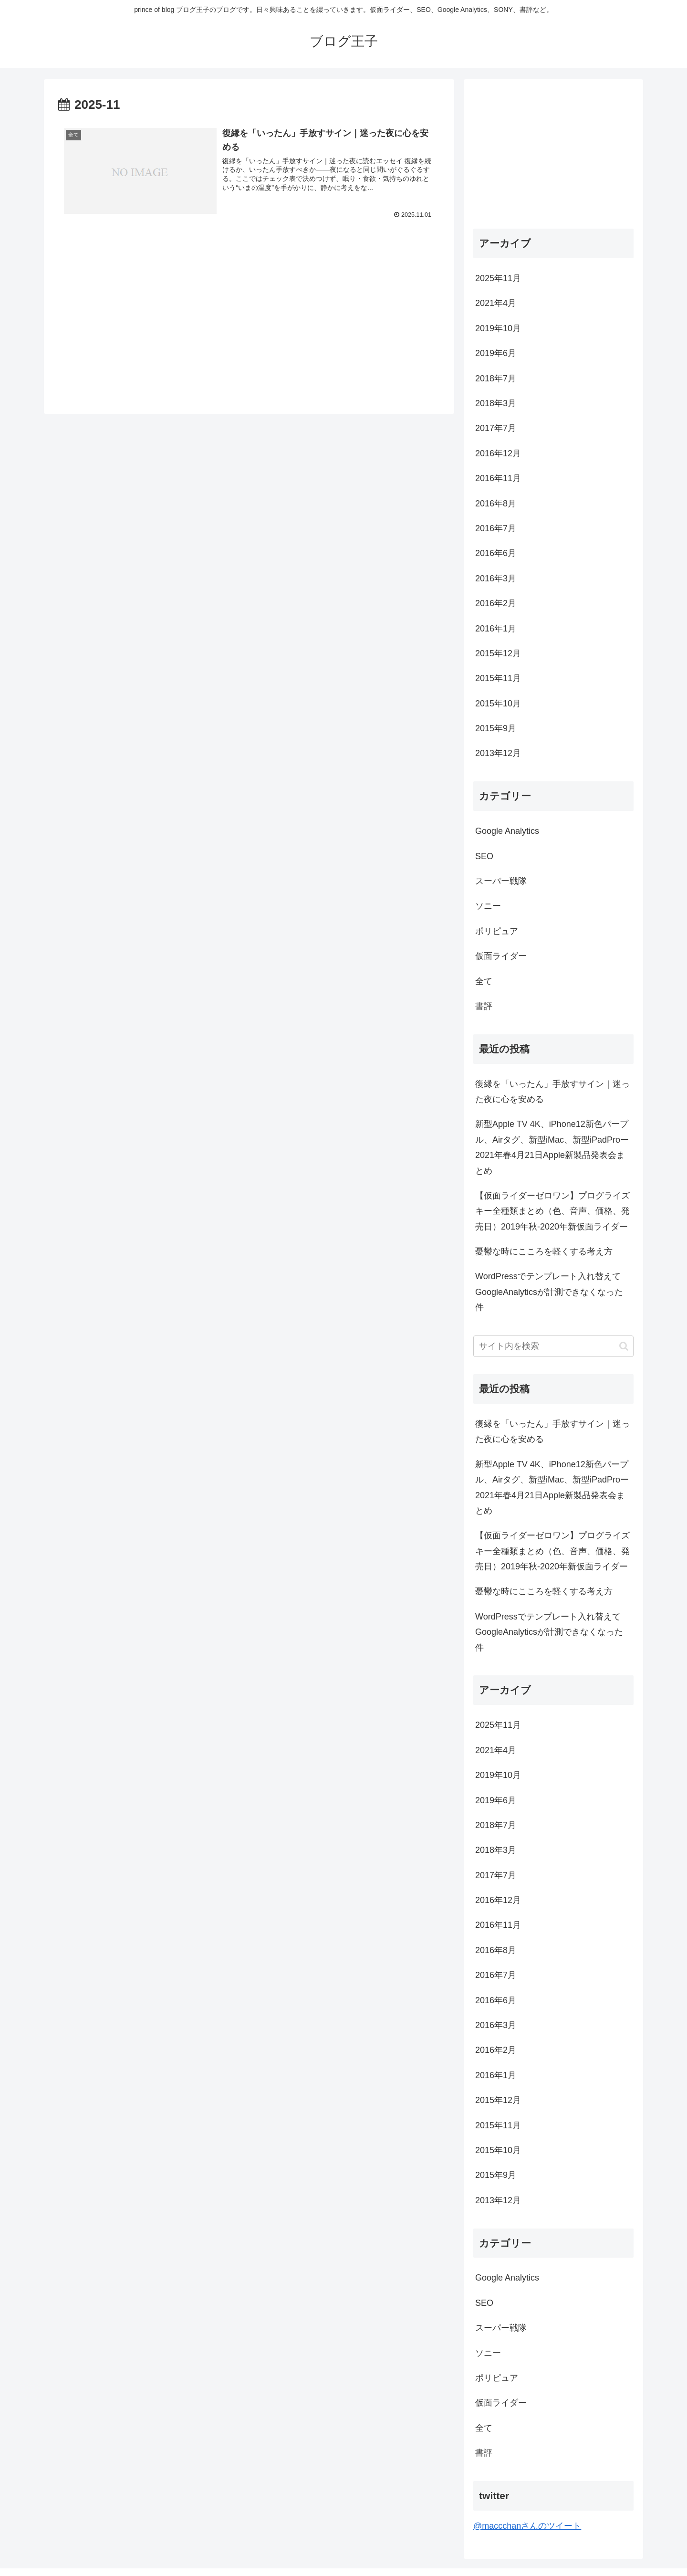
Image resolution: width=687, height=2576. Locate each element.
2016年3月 (495, 578)
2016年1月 (495, 628)
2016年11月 (498, 478)
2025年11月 (498, 278)
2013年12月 (498, 753)
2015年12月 (498, 653)
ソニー (488, 906)
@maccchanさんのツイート (527, 2526)
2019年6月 (495, 353)
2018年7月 (495, 378)
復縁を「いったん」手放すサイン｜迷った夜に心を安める (552, 1091)
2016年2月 (495, 603)
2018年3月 (495, 403)
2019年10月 (498, 328)
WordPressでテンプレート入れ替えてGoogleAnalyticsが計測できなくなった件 (549, 1292)
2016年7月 (495, 528)
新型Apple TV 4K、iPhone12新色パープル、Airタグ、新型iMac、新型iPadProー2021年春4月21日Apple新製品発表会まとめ (552, 1147)
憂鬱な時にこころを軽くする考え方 (544, 1251)
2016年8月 (495, 503)
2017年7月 (495, 428)
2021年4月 (495, 303)
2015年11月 (498, 678)
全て (483, 981)
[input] (553, 1346)
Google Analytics (507, 831)
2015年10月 (498, 703)
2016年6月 (495, 553)
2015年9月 (495, 728)
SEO (484, 856)
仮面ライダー (501, 956)
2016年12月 (498, 453)
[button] (623, 1346)
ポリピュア (496, 931)
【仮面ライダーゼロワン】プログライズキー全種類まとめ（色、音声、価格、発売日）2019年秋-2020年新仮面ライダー (552, 1211)
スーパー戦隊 (501, 881)
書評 (483, 1006)
